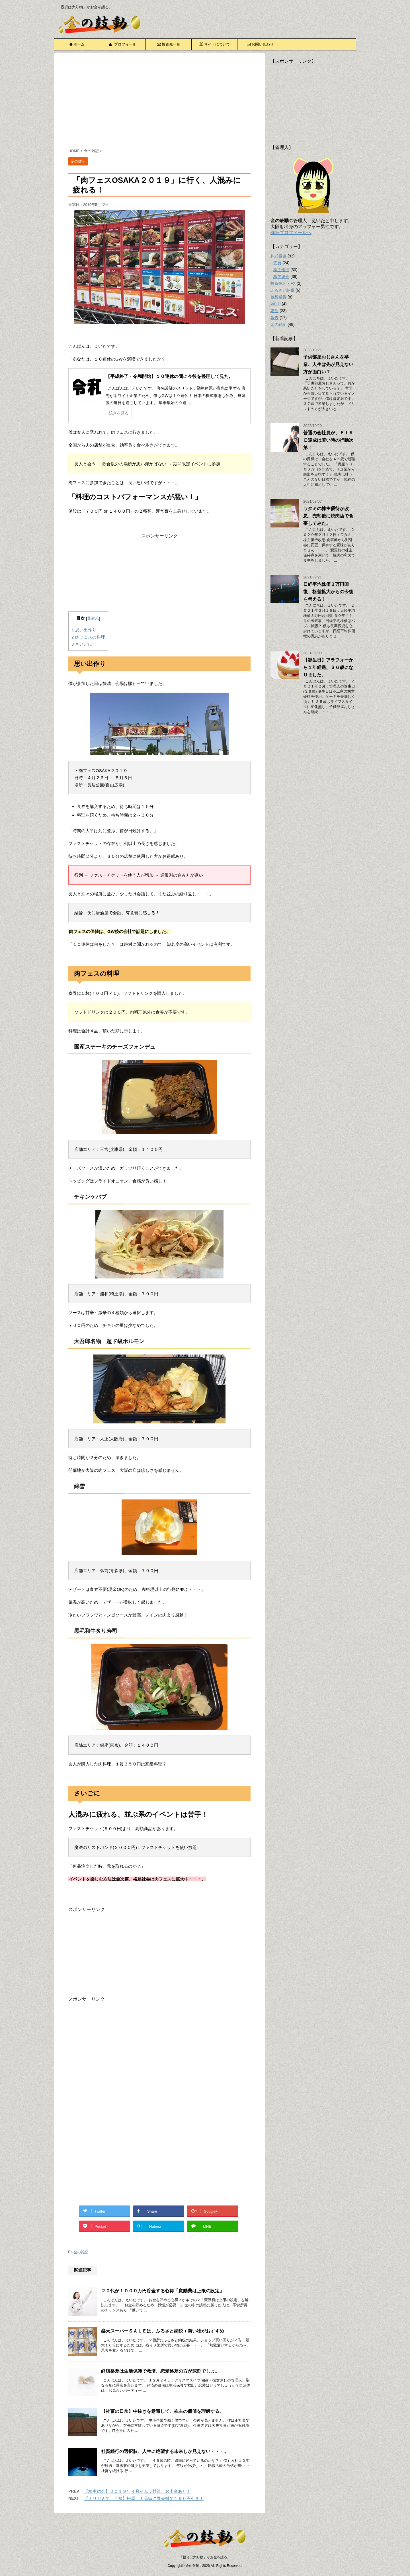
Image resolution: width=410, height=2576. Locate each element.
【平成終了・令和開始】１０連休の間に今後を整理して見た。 (169, 376)
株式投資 (278, 256)
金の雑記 (80, 2252)
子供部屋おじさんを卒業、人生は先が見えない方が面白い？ (328, 364)
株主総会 (281, 276)
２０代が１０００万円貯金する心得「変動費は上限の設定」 (162, 2290)
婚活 (274, 310)
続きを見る (119, 413)
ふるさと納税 (282, 290)
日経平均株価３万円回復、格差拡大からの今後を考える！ (328, 591)
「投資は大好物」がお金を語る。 (205, 2557)
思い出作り (84, 629)
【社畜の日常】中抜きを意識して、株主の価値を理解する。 (162, 2411)
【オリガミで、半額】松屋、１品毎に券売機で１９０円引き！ (144, 2498)
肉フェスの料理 (88, 637)
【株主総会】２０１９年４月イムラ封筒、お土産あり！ (137, 2491)
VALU (275, 304)
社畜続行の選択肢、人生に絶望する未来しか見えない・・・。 (165, 2451)
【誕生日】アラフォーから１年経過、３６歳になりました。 (328, 667)
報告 (274, 317)
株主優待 (281, 269)
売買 (277, 263)
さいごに (81, 644)
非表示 (93, 618)
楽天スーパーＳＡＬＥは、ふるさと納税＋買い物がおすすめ (162, 2331)
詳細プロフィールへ (290, 232)
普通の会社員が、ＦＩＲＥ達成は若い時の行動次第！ (328, 440)
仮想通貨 (278, 297)
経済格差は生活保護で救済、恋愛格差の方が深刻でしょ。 (160, 2371)
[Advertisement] (159, 102)
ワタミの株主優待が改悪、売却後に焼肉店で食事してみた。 (328, 516)
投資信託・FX (283, 283)
